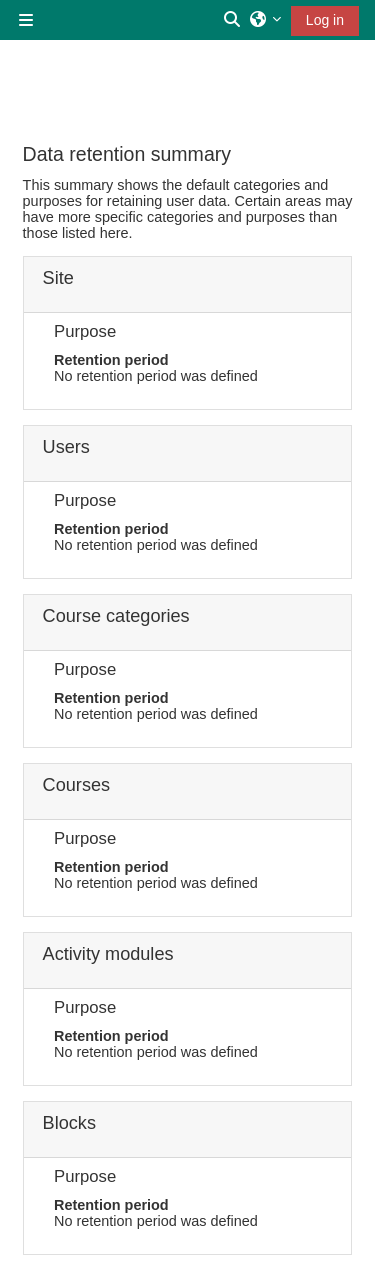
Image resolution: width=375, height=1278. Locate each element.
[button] (233, 20)
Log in (325, 20)
